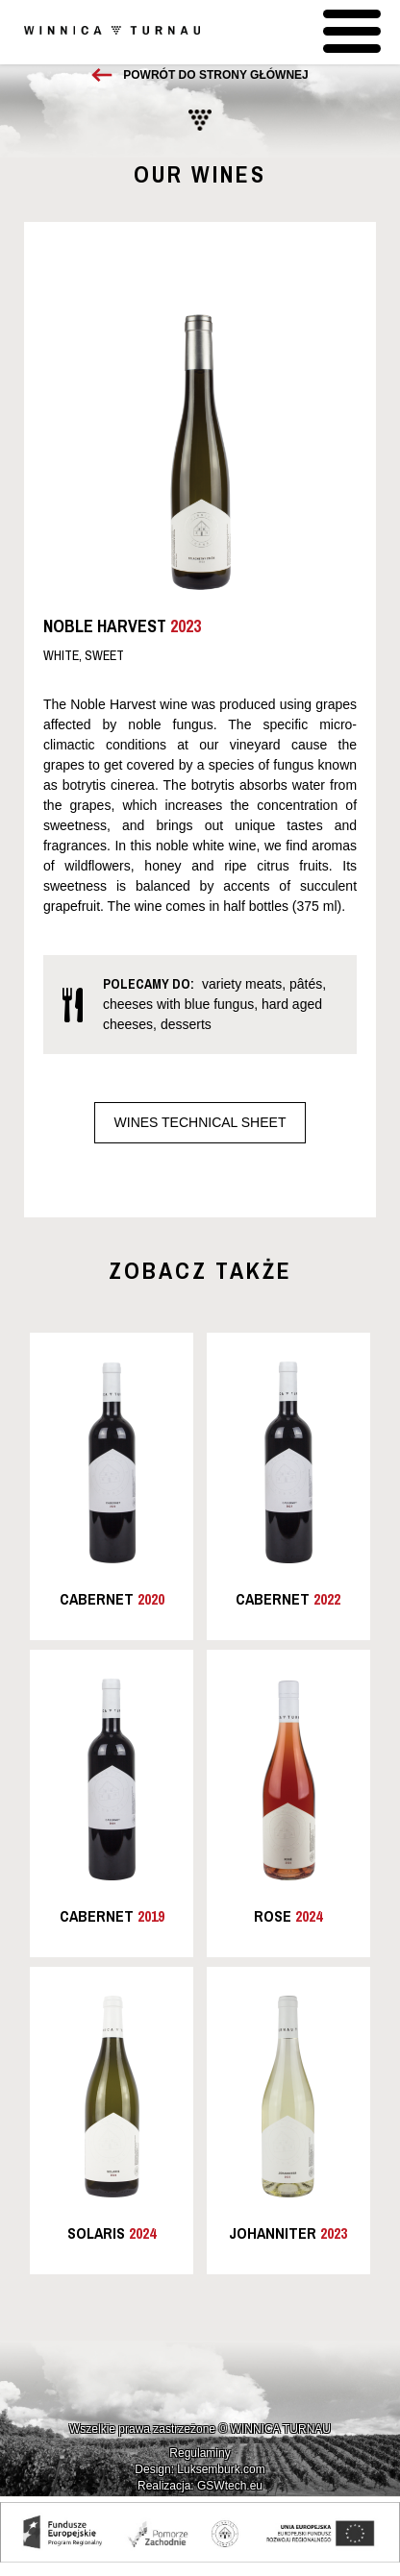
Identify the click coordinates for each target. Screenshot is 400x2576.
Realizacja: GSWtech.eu (200, 2485)
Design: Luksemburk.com (199, 2469)
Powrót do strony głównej (215, 75)
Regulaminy (199, 2453)
